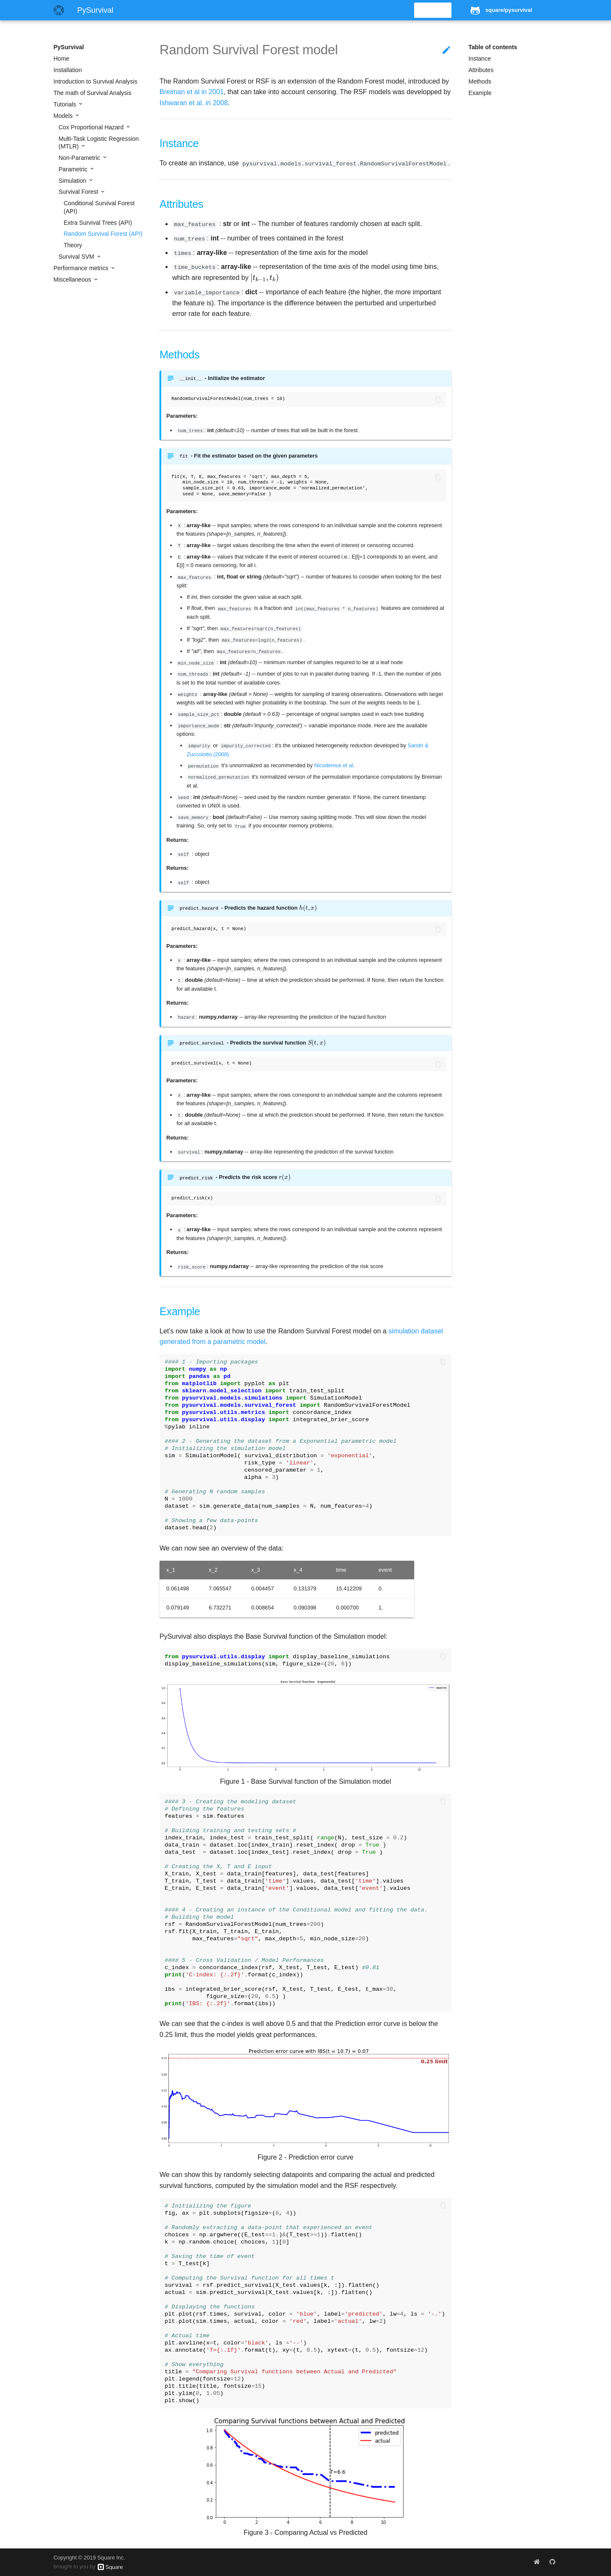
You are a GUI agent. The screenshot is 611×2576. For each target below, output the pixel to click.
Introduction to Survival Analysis (95, 81)
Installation (67, 70)
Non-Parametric (80, 157)
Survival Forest (79, 191)
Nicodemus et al (333, 765)
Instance (479, 58)
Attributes (480, 70)
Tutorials (65, 104)
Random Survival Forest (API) (103, 233)
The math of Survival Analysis (92, 92)
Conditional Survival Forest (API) (99, 207)
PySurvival (68, 47)
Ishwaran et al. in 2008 (194, 102)
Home (61, 58)
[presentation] (264, 277)
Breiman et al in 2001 (192, 91)
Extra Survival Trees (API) (98, 222)
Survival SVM (77, 256)
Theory (73, 245)
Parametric (74, 169)
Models (63, 115)
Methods (479, 81)
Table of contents (492, 47)
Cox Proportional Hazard (92, 127)
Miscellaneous (73, 279)
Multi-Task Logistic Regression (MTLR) (99, 142)
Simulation (73, 180)
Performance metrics (81, 268)
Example (479, 92)
